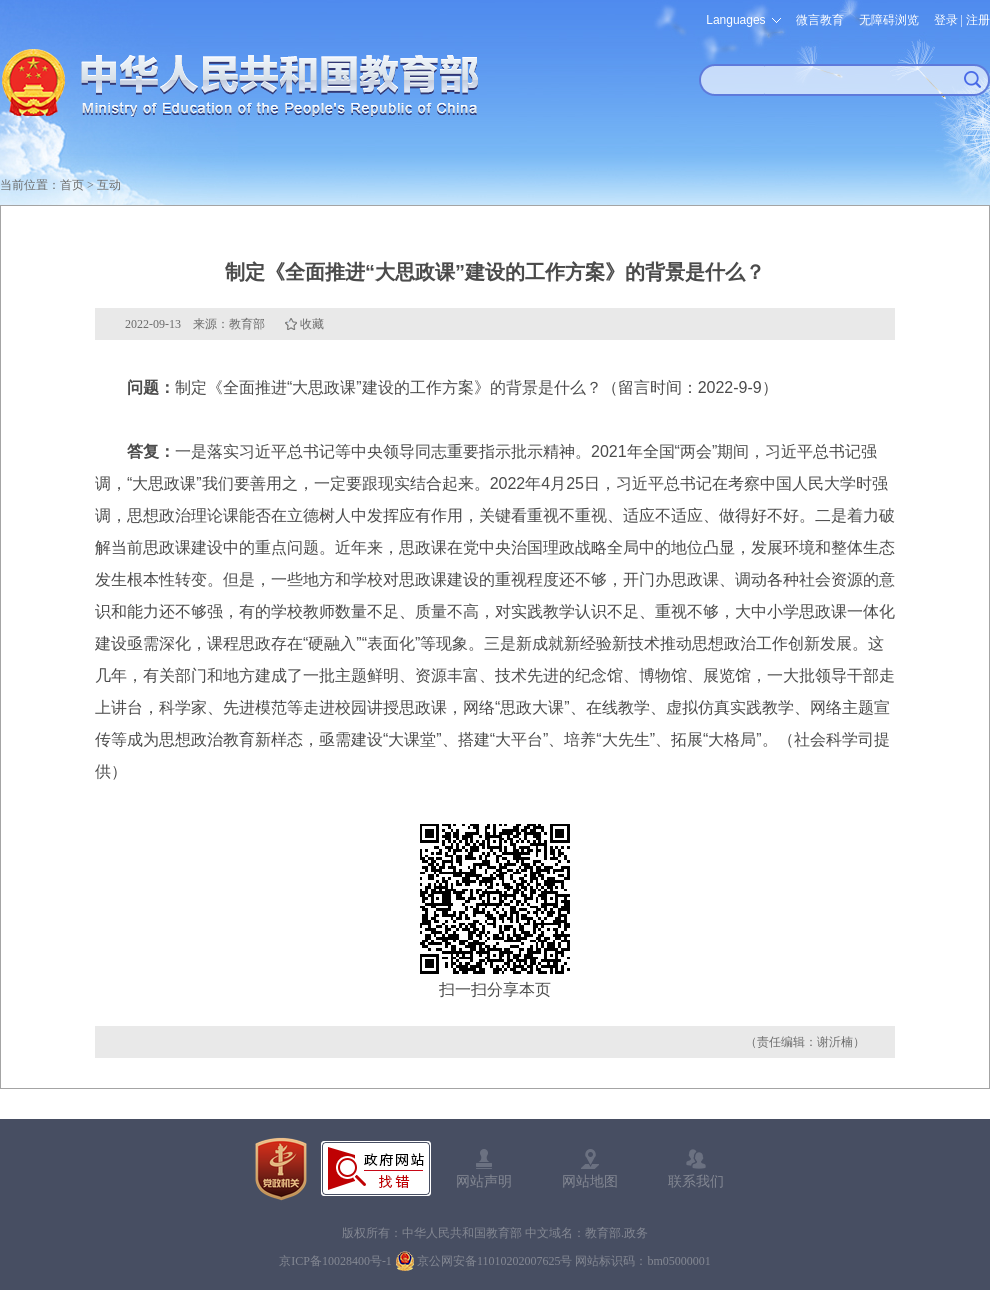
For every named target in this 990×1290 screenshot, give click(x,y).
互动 (109, 185)
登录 (946, 20)
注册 (978, 20)
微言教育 (820, 20)
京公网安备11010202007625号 (495, 1261)
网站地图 (590, 1181)
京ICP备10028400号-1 (335, 1261)
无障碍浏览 (889, 20)
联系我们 (696, 1181)
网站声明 (484, 1181)
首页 (72, 185)
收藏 (312, 324)
